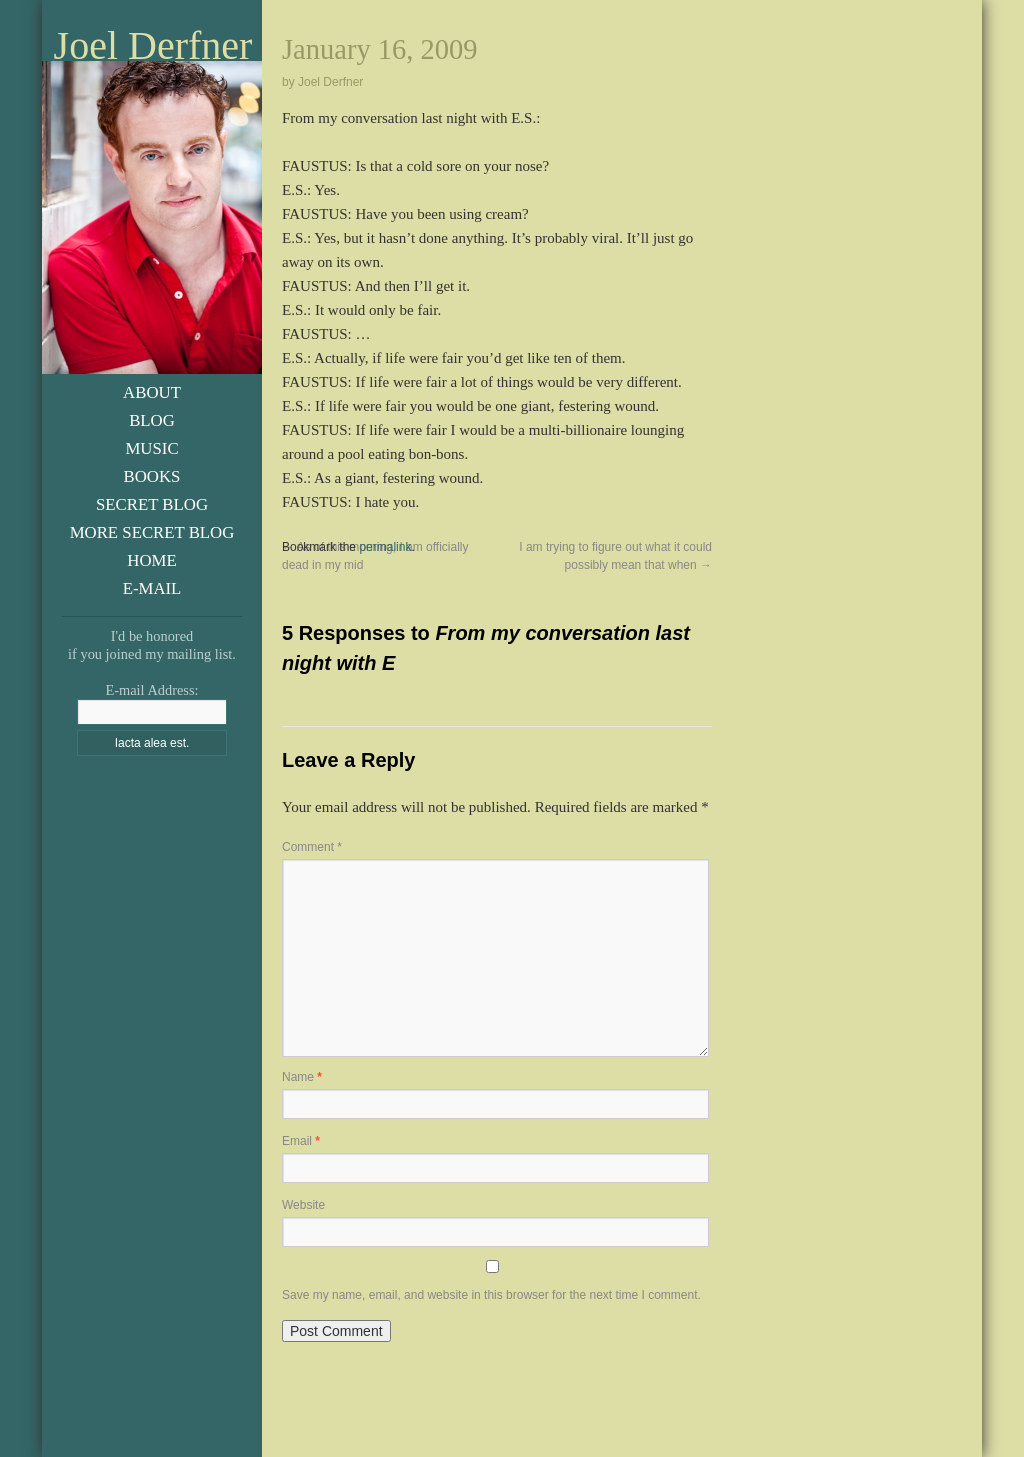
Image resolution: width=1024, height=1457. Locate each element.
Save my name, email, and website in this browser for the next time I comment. (491, 1295)
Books (152, 476)
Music (151, 448)
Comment (312, 847)
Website (303, 1205)
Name (302, 1077)
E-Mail (152, 588)
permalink (385, 547)
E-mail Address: (151, 690)
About (152, 392)
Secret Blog (152, 504)
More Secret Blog (152, 532)
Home (151, 560)
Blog (152, 420)
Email (301, 1141)
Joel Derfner (153, 46)
